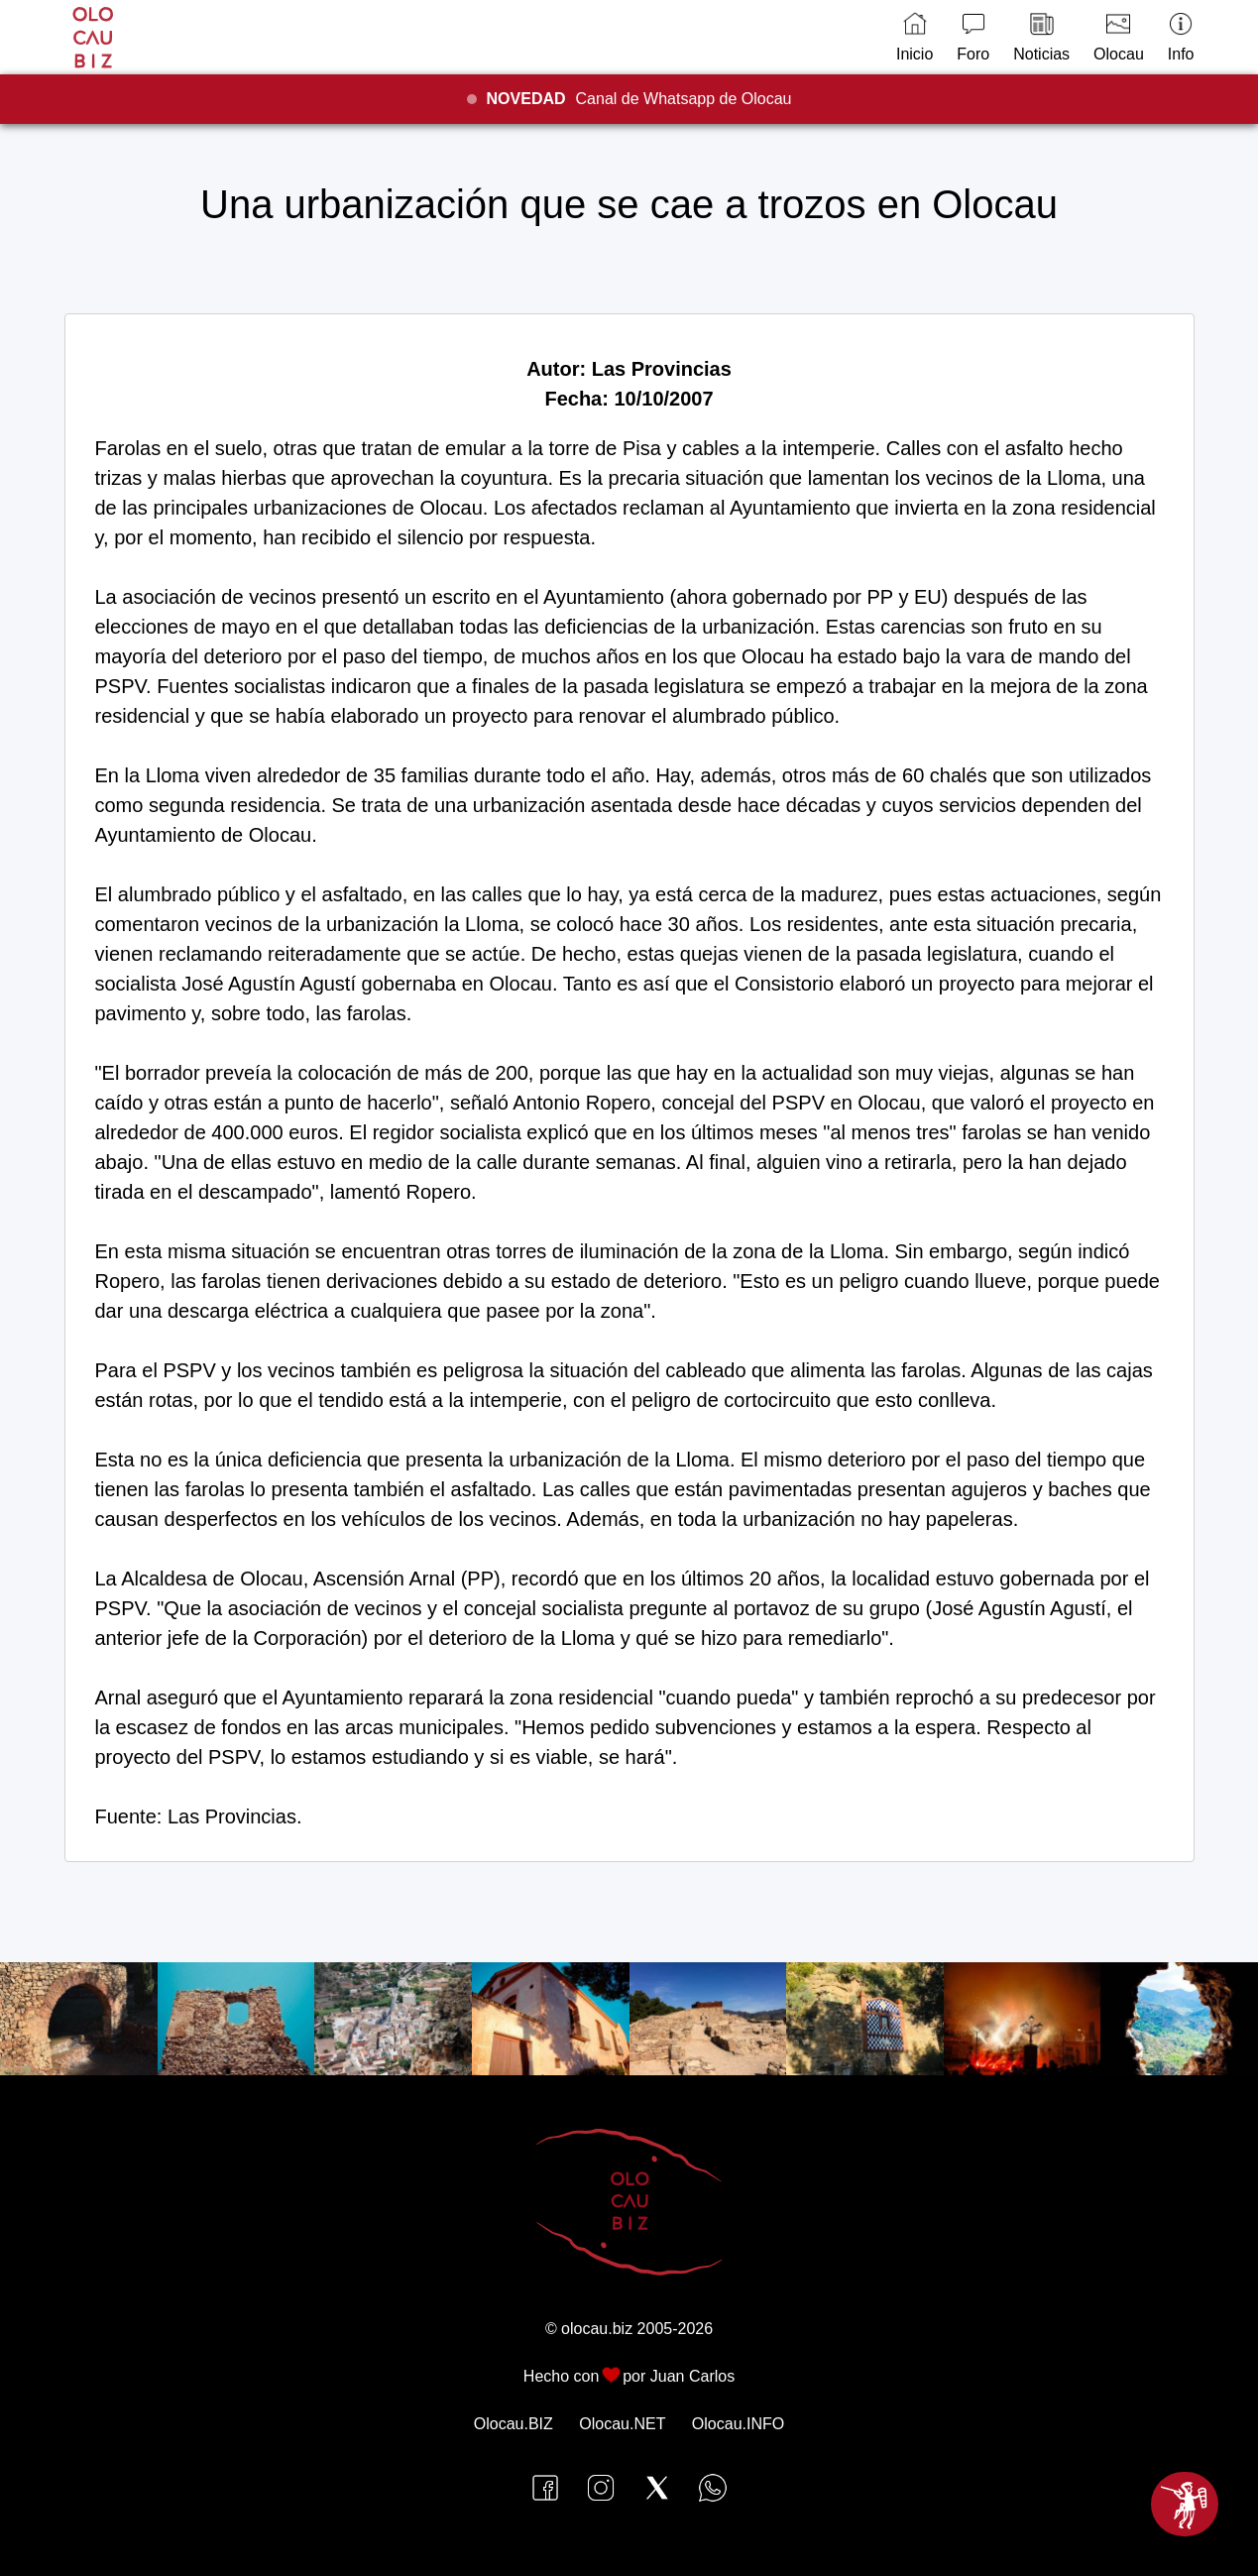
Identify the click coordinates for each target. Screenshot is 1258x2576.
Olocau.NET (622, 2423)
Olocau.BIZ (513, 2423)
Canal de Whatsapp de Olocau (639, 98)
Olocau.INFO (738, 2423)
